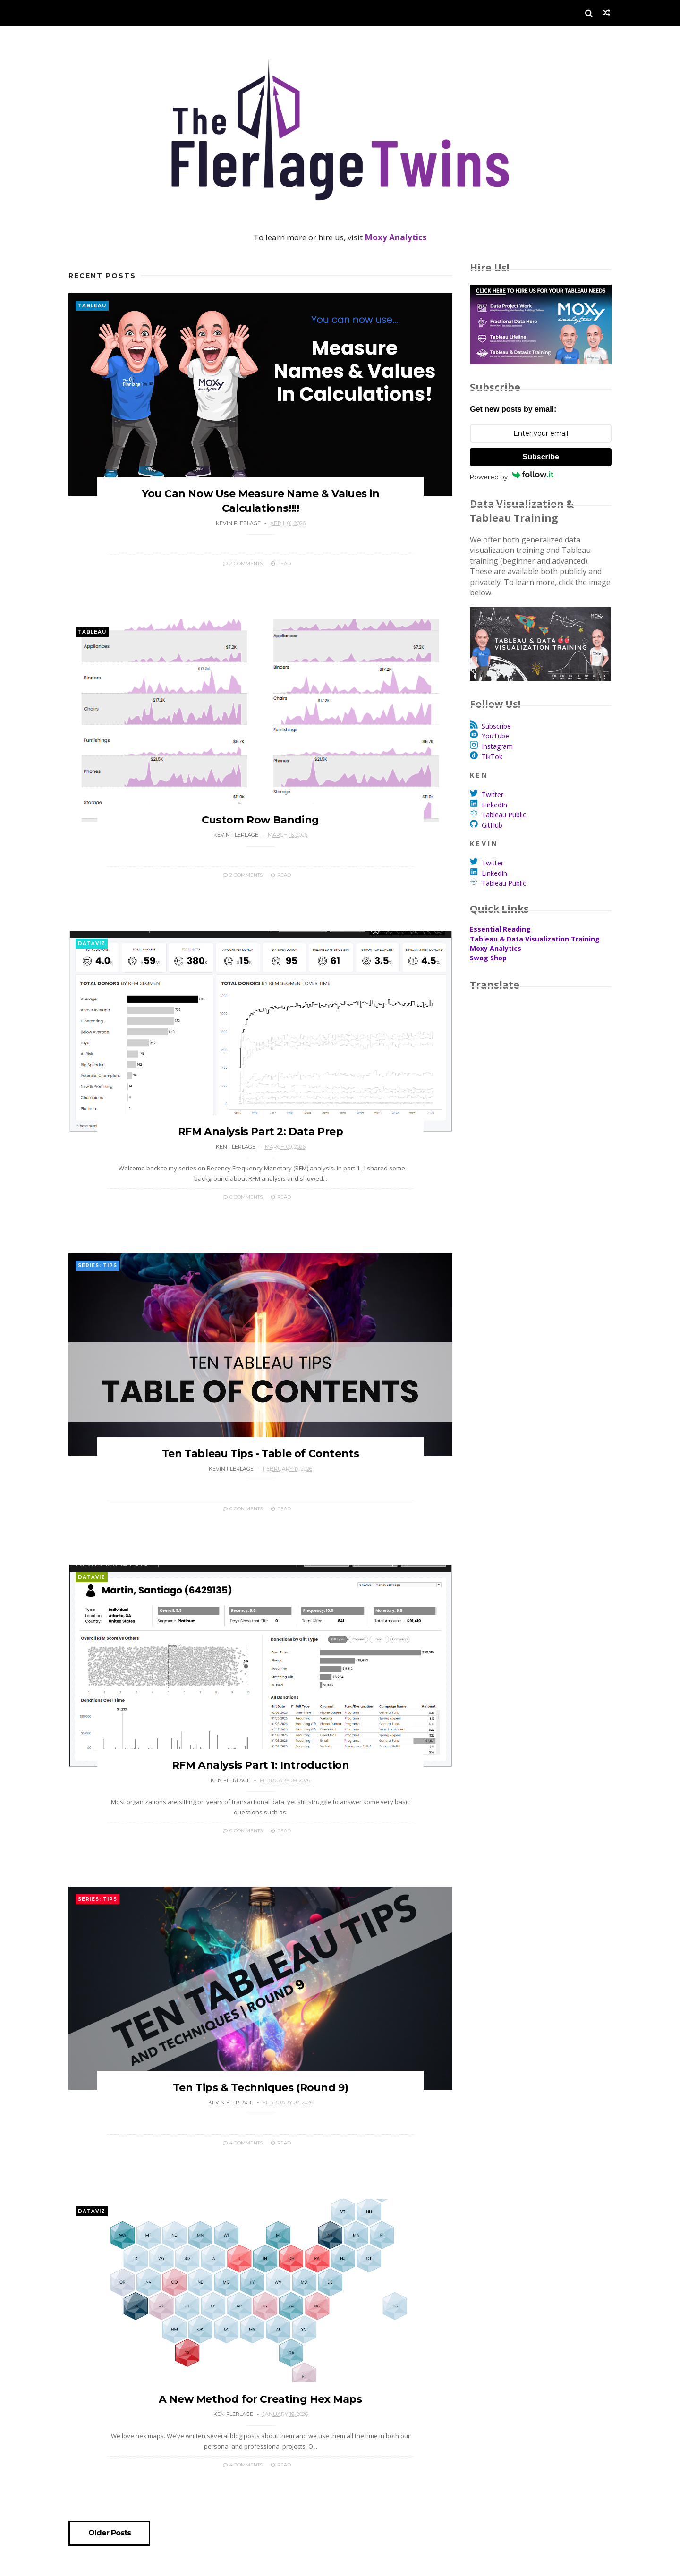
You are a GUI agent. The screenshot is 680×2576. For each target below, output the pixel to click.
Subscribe (540, 457)
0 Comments (240, 1209)
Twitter (492, 794)
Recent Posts (102, 276)
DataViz (91, 951)
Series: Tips (97, 1277)
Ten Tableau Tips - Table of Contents (258, 1469)
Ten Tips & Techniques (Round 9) (257, 2111)
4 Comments (240, 2166)
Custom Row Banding (257, 828)
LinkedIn (494, 804)
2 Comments (240, 567)
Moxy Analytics (495, 948)
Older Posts (110, 2561)
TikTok (492, 756)
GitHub (492, 825)
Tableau (92, 306)
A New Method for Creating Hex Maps (257, 2427)
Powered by (511, 476)
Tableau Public (504, 815)
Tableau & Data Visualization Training (535, 938)
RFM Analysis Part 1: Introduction (258, 1785)
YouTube (495, 736)
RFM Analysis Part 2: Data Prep (257, 1143)
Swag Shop (488, 958)
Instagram (497, 746)
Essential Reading (500, 929)
